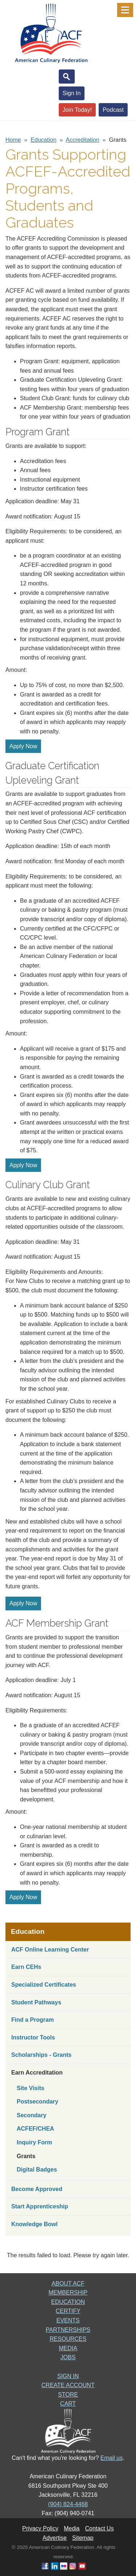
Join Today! (77, 110)
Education (43, 140)
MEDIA (68, 2348)
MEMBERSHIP (68, 2292)
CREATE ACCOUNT (67, 2385)
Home (13, 140)
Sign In (72, 93)
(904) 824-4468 (68, 2504)
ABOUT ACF (67, 2283)
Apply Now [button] (23, 746)
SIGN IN (68, 2376)
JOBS (68, 2357)
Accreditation (82, 140)
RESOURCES (68, 2339)
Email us (111, 2458)
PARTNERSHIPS (68, 2330)
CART (68, 2404)
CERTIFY (67, 2311)
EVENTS (67, 2320)
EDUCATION (68, 2302)
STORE (68, 2394)
